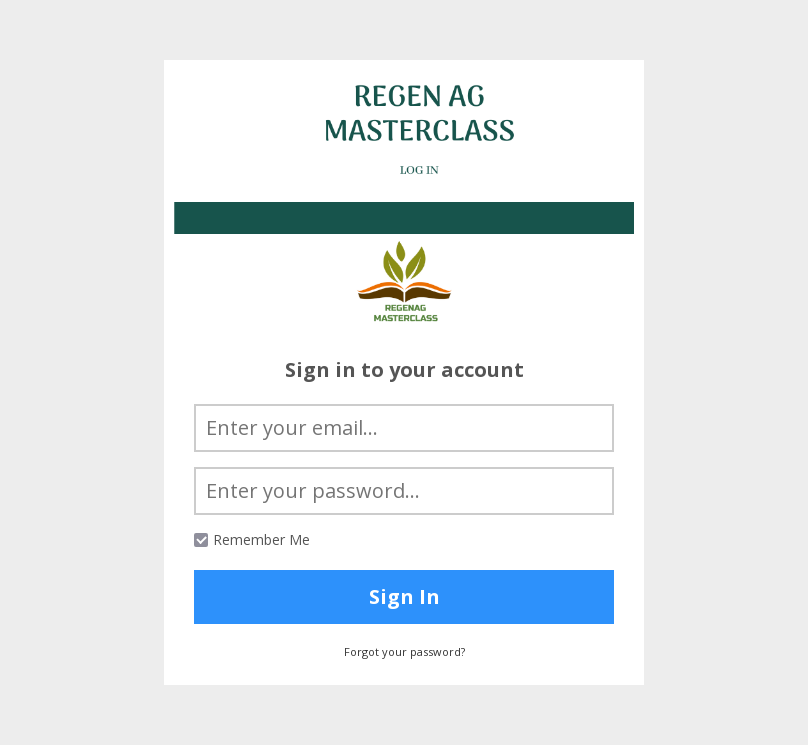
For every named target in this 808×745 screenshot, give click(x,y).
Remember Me (261, 539)
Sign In (404, 596)
